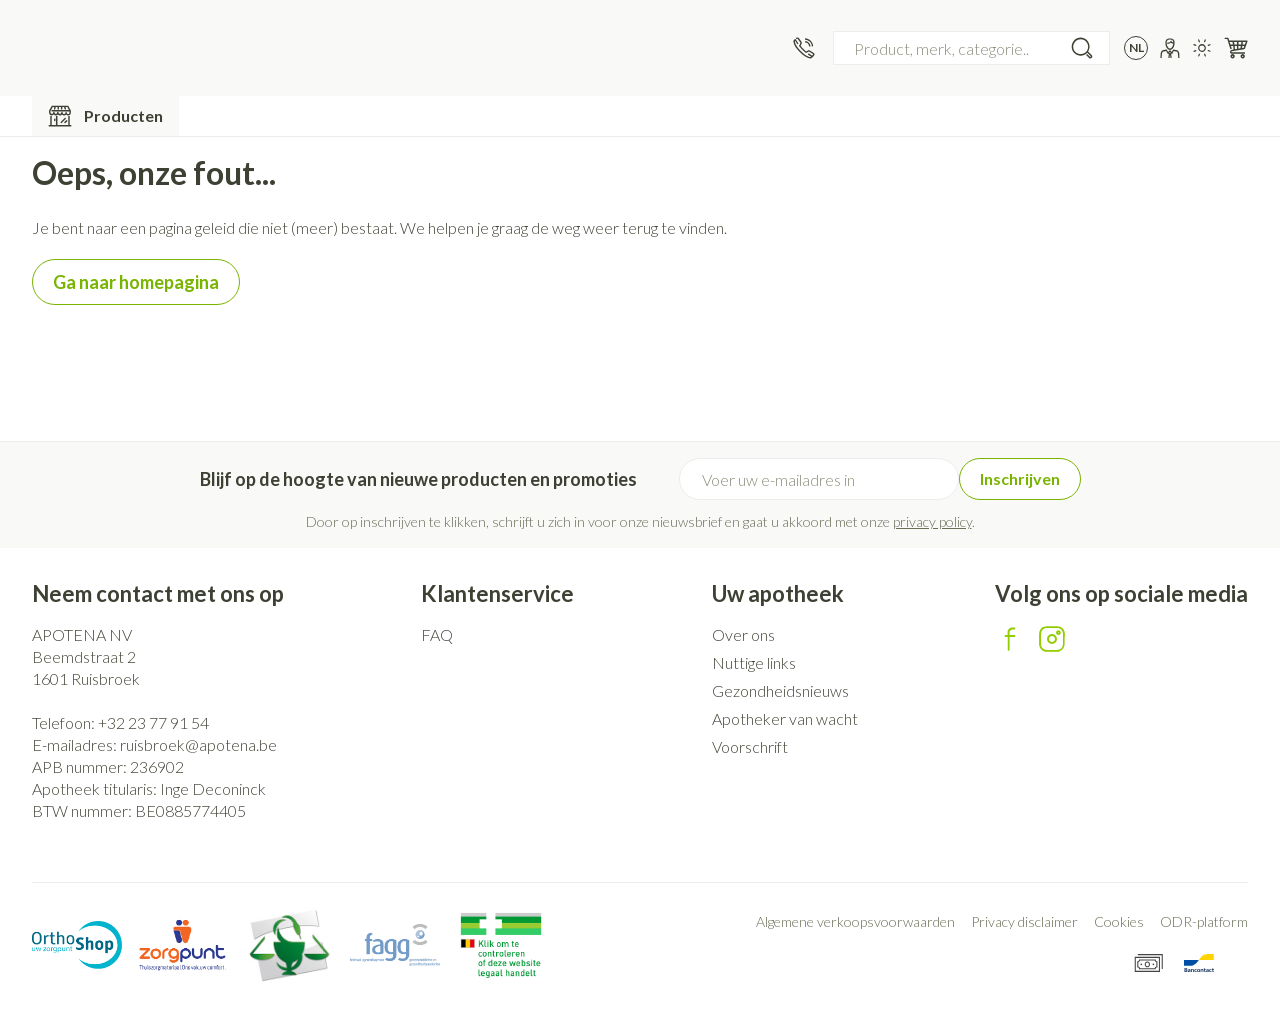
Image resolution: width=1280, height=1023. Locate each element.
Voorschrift (750, 746)
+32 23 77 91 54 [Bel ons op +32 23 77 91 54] (153, 722)
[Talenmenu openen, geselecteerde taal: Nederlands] (1136, 48)
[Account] (1170, 48)
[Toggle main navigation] (105, 116)
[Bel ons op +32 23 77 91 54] (804, 48)
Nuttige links (754, 662)
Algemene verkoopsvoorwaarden (855, 921)
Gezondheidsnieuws (780, 690)
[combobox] (971, 48)
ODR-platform (1204, 921)
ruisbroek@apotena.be (198, 744)
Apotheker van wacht (785, 718)
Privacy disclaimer (1024, 921)
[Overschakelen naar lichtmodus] (1202, 48)
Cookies (1119, 921)
